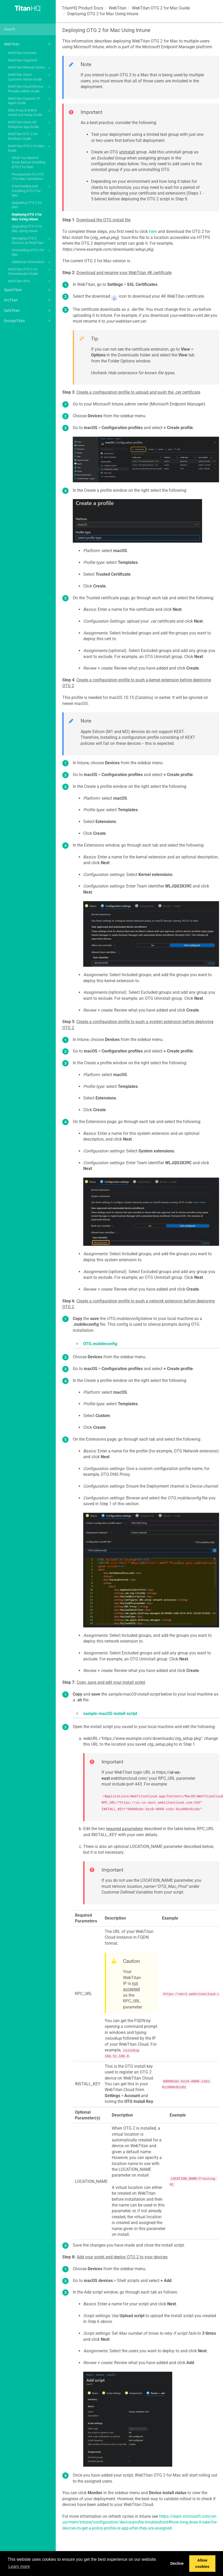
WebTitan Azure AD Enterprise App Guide (30, 124)
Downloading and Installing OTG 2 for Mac (32, 190)
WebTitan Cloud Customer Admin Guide (30, 76)
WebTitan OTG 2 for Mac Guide (30, 148)
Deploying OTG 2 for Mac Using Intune (27, 216)
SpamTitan (28, 290)
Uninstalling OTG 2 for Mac (32, 252)
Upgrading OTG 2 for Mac (27, 205)
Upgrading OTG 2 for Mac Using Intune (27, 228)
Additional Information (32, 262)
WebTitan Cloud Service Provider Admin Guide (30, 88)
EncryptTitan (28, 321)
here (153, 231)
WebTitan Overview (22, 53)
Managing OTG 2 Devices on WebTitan (32, 240)
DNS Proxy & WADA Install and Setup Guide (30, 112)
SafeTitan (28, 310)
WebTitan (28, 44)
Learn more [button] (19, 2566)
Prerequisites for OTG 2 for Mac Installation (28, 176)
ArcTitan (28, 300)
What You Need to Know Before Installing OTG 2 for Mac (28, 162)
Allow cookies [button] (202, 2563)
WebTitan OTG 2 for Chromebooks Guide (30, 271)
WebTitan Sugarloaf (22, 60)
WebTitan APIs (30, 281)
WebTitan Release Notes (30, 68)
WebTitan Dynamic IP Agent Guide (30, 100)
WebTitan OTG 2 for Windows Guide (30, 136)
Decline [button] (177, 2563)
